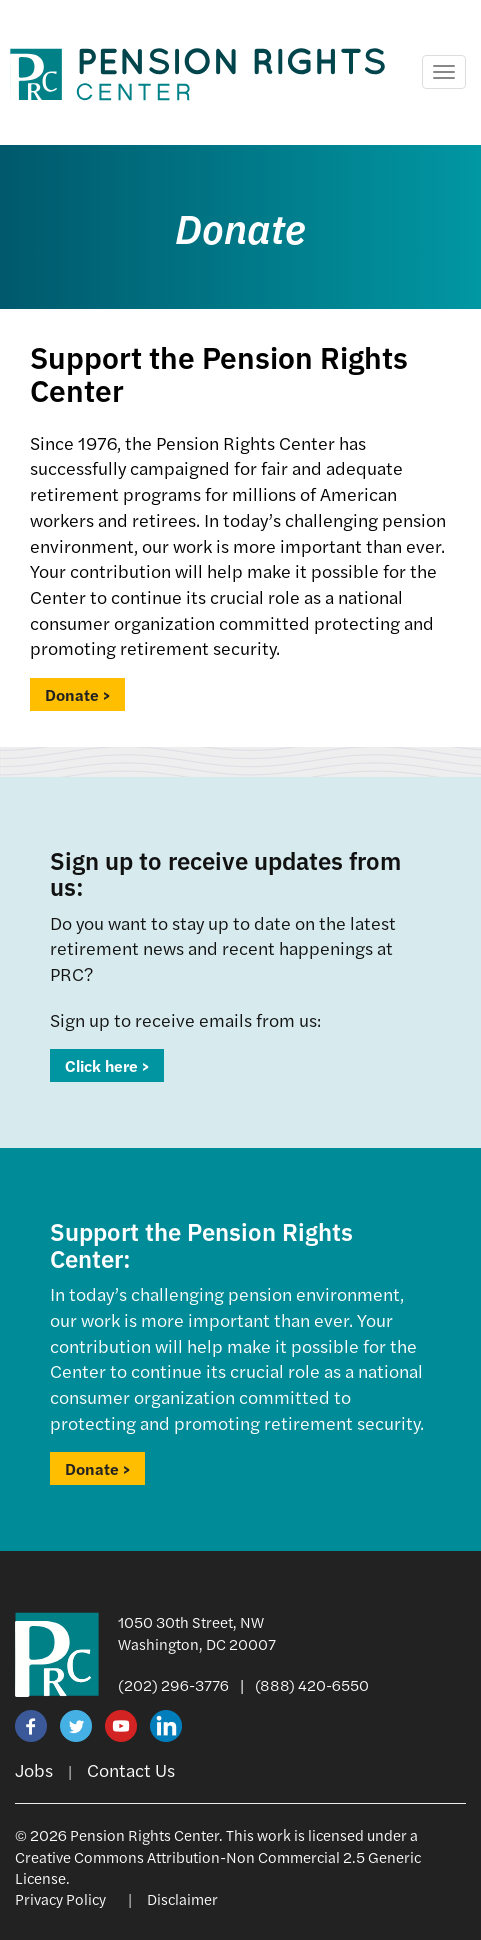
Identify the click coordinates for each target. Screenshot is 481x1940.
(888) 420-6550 (312, 1684)
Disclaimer (182, 1898)
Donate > (77, 694)
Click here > (107, 1065)
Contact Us (131, 1769)
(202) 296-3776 (173, 1684)
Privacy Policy (60, 1898)
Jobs (34, 1769)
